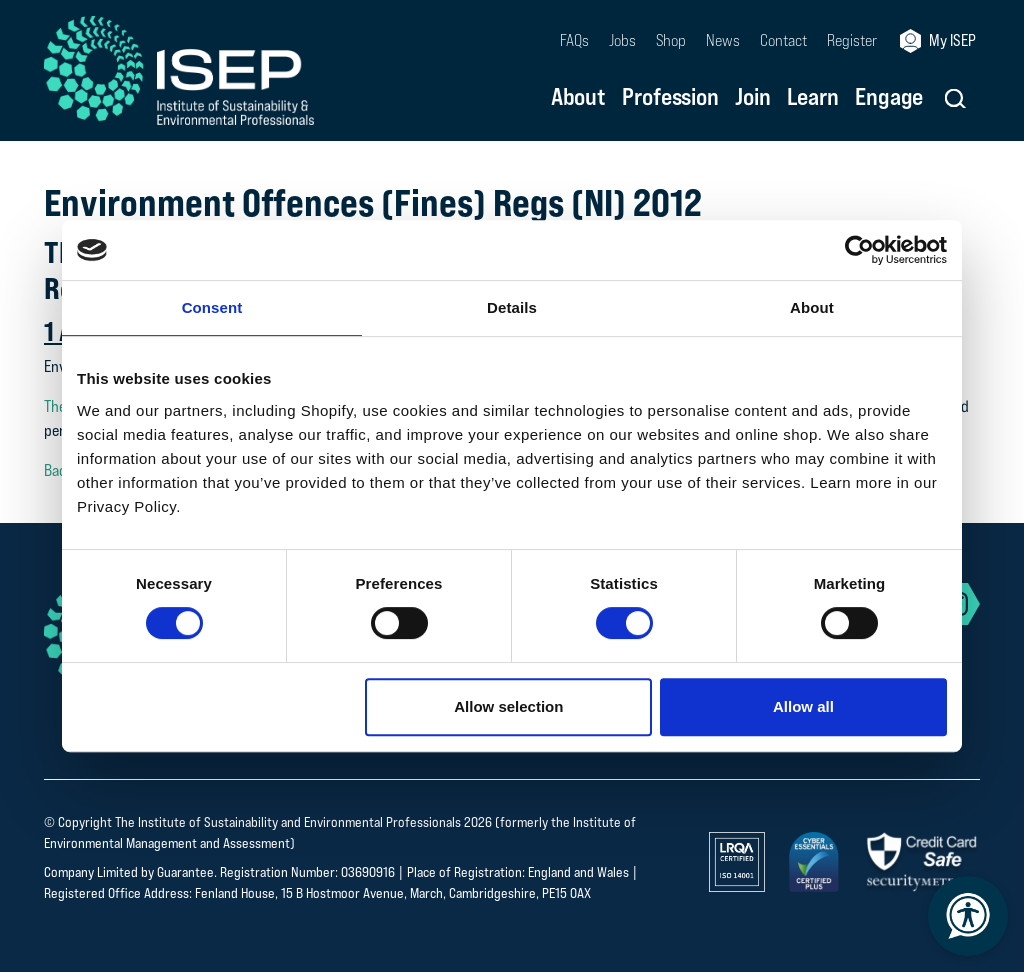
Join (753, 98)
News (723, 40)
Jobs (622, 40)
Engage (889, 98)
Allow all (803, 706)
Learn (813, 98)
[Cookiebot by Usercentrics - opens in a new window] (859, 250)
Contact (783, 40)
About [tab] (812, 307)
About (578, 98)
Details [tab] (512, 307)
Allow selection (508, 706)
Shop (671, 40)
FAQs (574, 40)
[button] (955, 98)
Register (852, 40)
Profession (670, 98)
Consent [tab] (212, 307)
